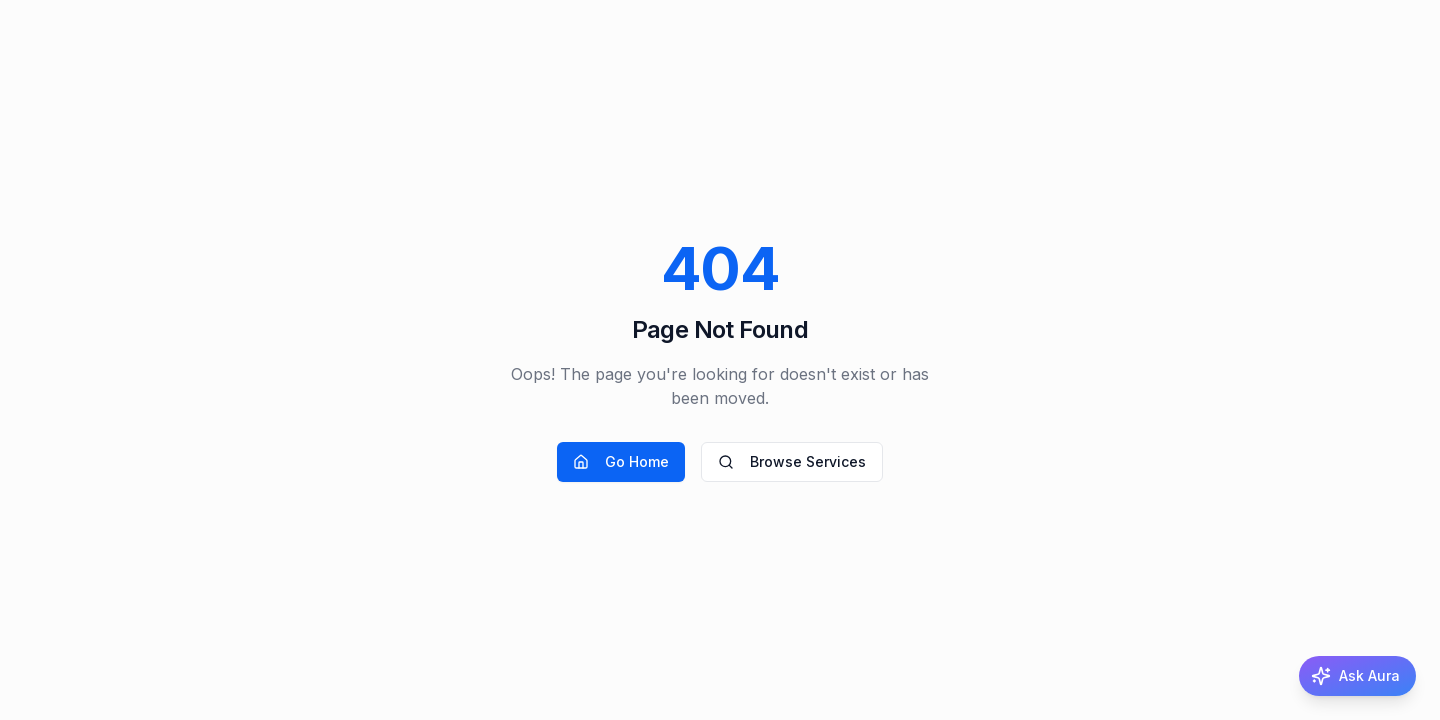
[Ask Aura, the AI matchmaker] (1357, 676)
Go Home (621, 461)
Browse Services (792, 461)
